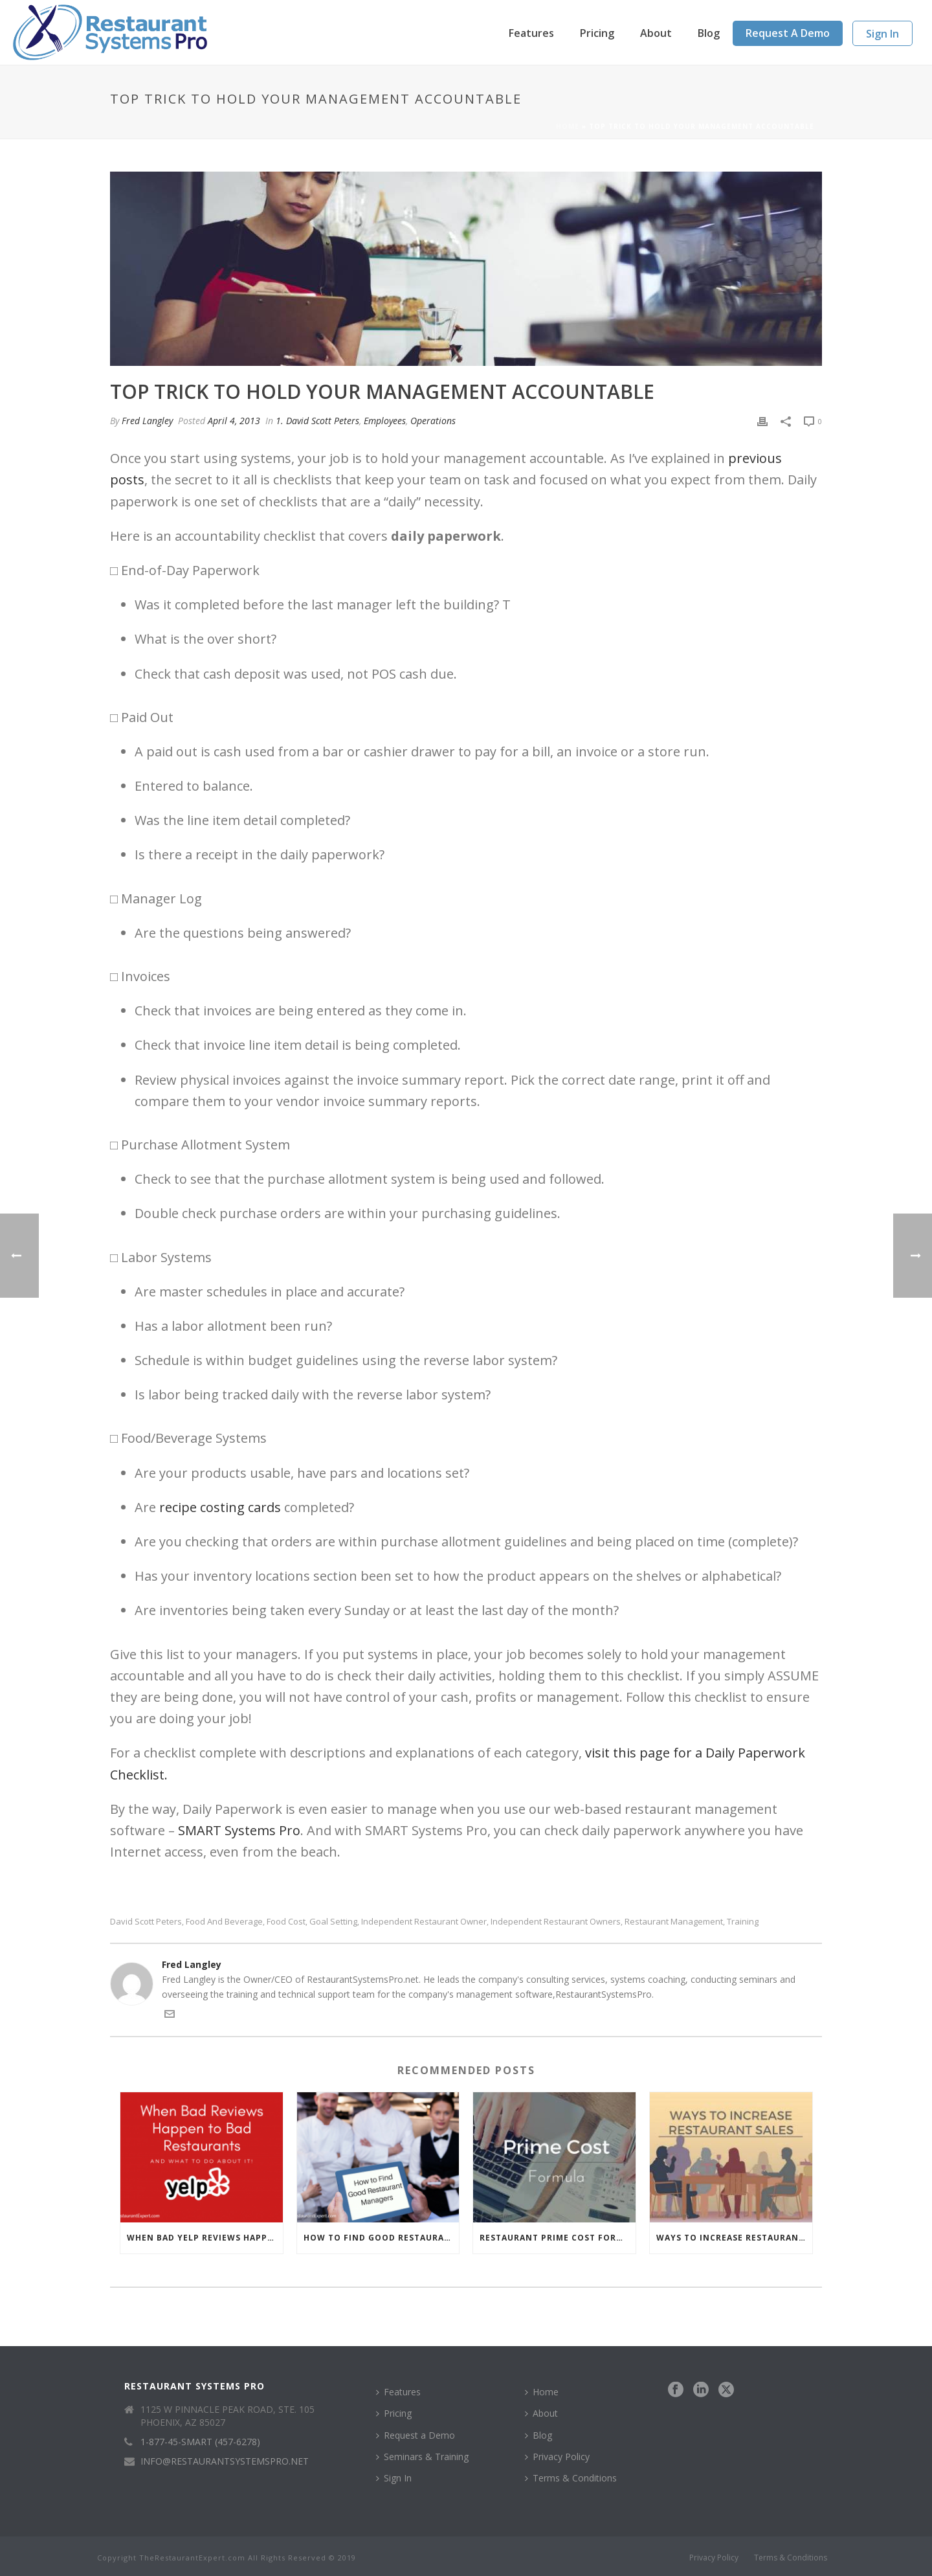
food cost (286, 1921)
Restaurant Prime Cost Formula (558, 2237)
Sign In (882, 34)
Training (743, 1921)
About (656, 33)
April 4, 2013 (234, 420)
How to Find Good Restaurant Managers (382, 2237)
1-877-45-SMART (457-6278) (200, 2442)
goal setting (333, 1921)
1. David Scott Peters (317, 420)
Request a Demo (788, 33)
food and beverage (224, 1921)
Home (567, 126)
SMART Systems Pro (239, 1830)
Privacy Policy (557, 2456)
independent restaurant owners (556, 1921)
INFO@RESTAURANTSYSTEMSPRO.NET (224, 2461)
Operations (433, 420)
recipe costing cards (220, 1507)
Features (531, 33)
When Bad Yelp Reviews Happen (203, 2237)
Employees (385, 420)
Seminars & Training (422, 2456)
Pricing (597, 33)
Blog (709, 33)
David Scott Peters (146, 1921)
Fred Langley (147, 420)
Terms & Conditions (571, 2478)
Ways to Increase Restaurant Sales (734, 2237)
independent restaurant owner (424, 1921)
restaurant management (674, 1921)
